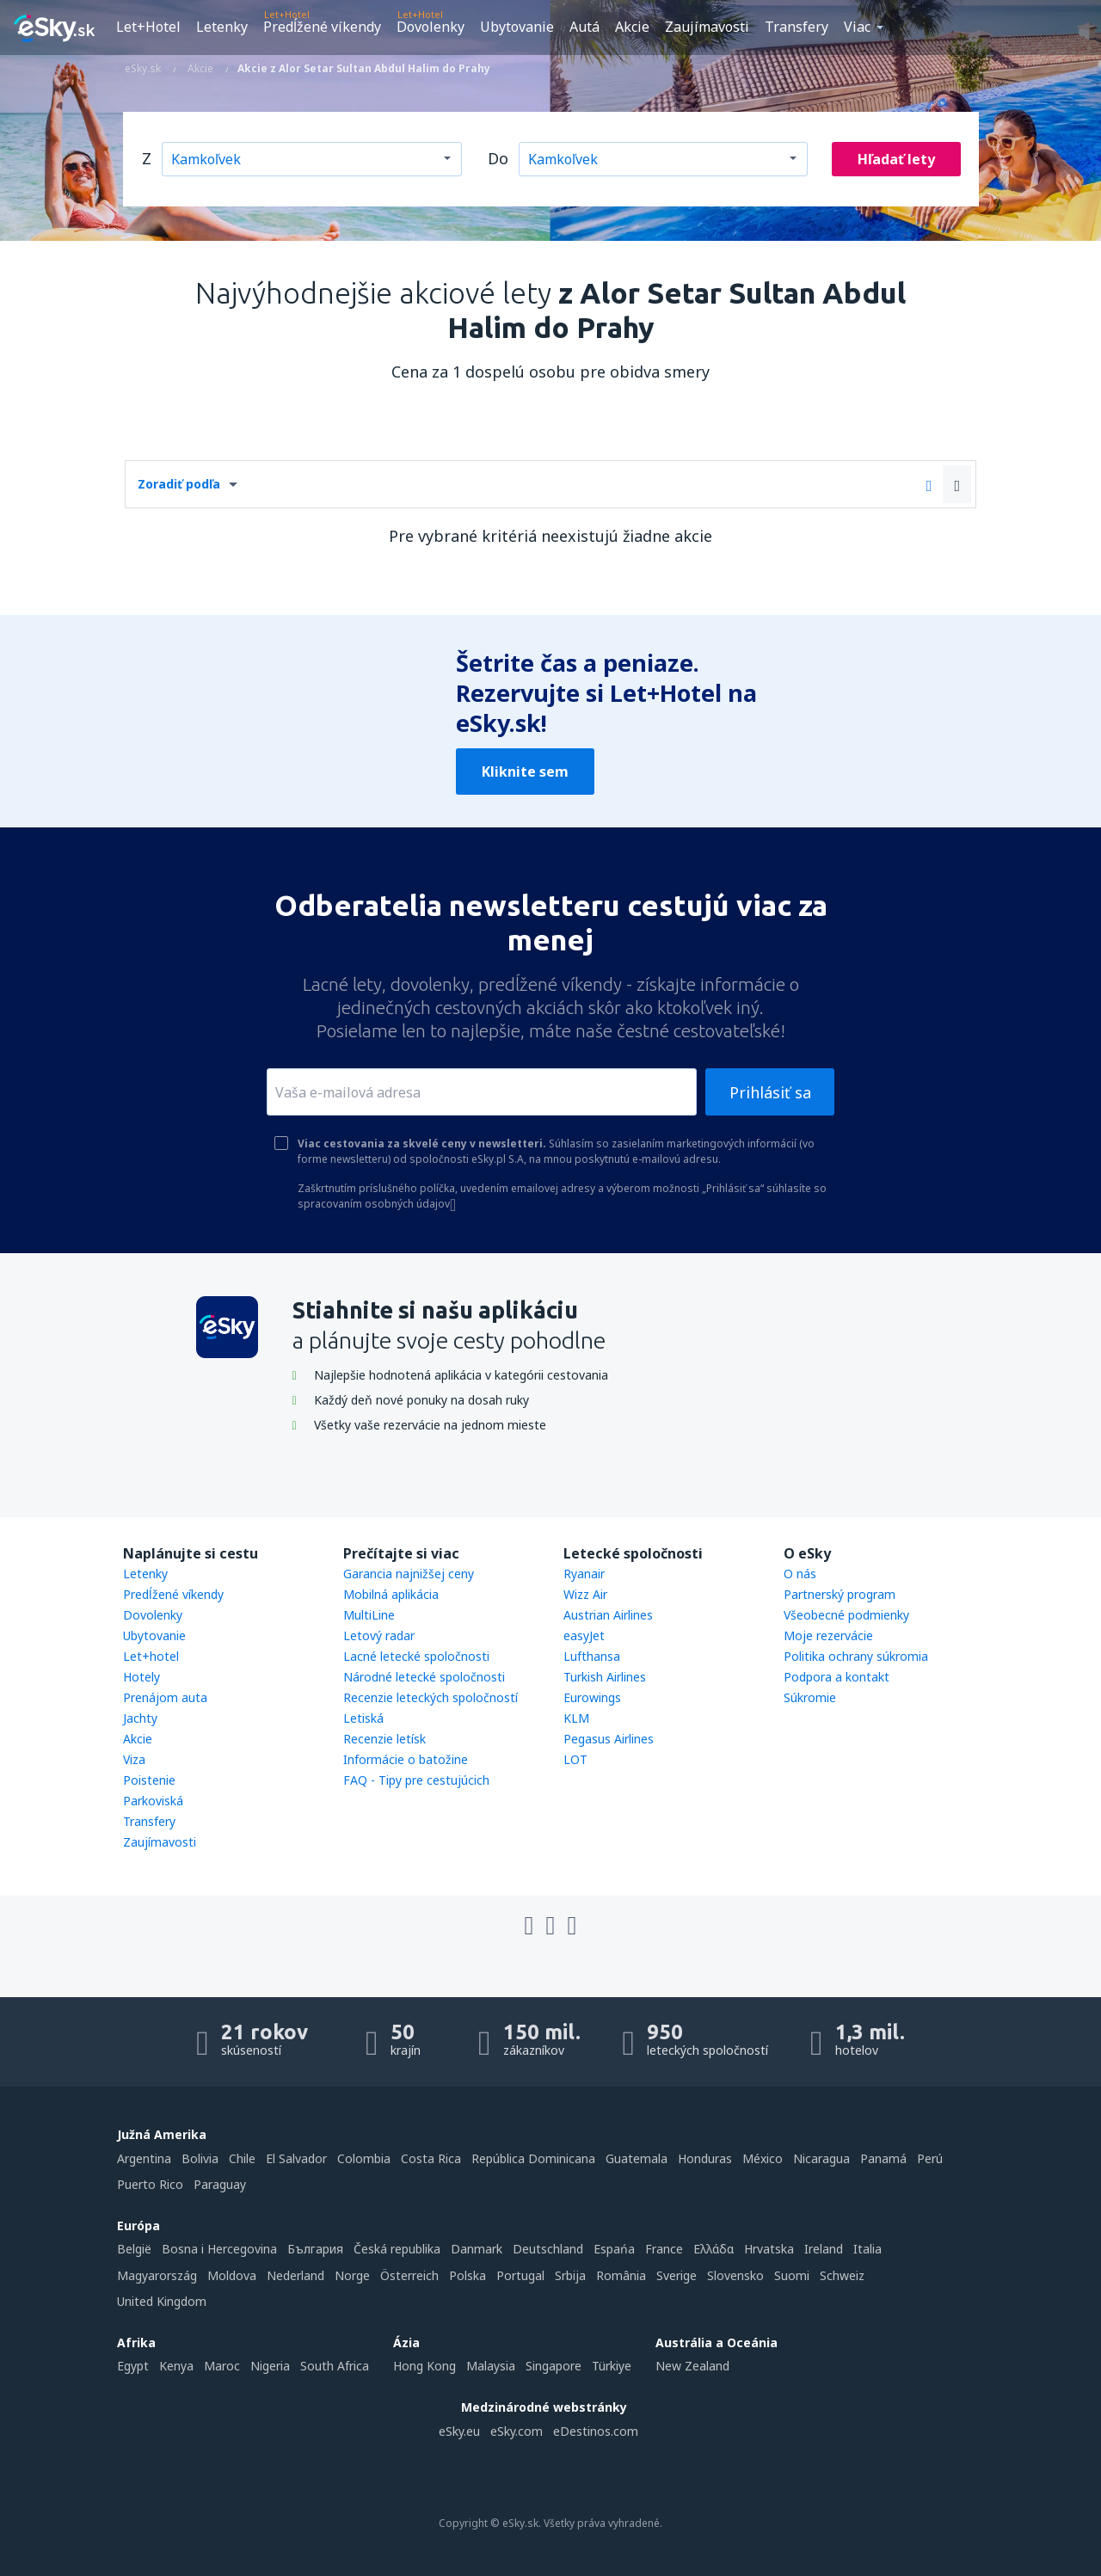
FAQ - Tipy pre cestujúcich (416, 1780)
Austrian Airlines (608, 1615)
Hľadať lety (896, 159)
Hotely (141, 1677)
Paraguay (220, 2184)
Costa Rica (431, 2158)
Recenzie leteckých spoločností (430, 1697)
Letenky (222, 26)
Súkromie (810, 1697)
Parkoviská (153, 1800)
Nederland (295, 2275)
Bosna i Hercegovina (219, 2249)
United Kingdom (161, 2301)
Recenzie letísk (384, 1739)
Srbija (570, 2275)
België (134, 2249)
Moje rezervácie (828, 1635)
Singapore (553, 2366)
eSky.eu (459, 2431)
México (762, 2158)
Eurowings (592, 1697)
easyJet (584, 1635)
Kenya (176, 2366)
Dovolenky (430, 26)
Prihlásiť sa (770, 1092)
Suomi (791, 2275)
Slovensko (735, 2275)
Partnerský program (839, 1594)
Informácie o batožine (405, 1759)
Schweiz (842, 2275)
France (664, 2249)
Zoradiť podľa (179, 484)
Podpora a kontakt (836, 1677)
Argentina (144, 2158)
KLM (576, 1718)
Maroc (222, 2366)
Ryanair (584, 1573)
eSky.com (516, 2431)
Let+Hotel (148, 26)
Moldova (231, 2275)
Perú (930, 2158)
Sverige (676, 2275)
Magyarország (157, 2275)
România (621, 2275)
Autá (584, 26)
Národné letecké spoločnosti (424, 1677)
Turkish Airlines (604, 1677)
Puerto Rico (150, 2184)
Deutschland (548, 2249)
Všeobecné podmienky (846, 1615)
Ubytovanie (517, 26)
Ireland (823, 2249)
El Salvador (296, 2158)
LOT (575, 1759)
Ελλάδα (713, 2249)
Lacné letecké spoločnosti (416, 1656)
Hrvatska (769, 2249)
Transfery (796, 26)
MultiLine (369, 1615)
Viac (857, 26)
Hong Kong (424, 2366)
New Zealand (692, 2366)
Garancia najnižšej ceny (408, 1573)
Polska (467, 2275)
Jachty (140, 1718)
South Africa (334, 2366)
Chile (242, 2158)
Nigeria (270, 2366)
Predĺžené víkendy (322, 26)
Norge (352, 2275)
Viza (134, 1759)
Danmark (476, 2249)
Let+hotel (151, 1656)
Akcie (632, 26)
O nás (800, 1573)
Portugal (520, 2275)
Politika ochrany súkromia (856, 1656)
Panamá (883, 2158)
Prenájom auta (165, 1697)
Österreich (409, 2275)
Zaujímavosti (707, 26)
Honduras (705, 2158)
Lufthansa (591, 1656)
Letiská (363, 1718)
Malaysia (490, 2366)
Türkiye (611, 2366)
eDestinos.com (595, 2431)
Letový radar (379, 1635)
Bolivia (199, 2158)
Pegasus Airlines (608, 1739)
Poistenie (149, 1780)
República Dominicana (533, 2158)
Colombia (364, 2158)
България (315, 2249)
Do (498, 158)
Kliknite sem (525, 771)
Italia (867, 2249)
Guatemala (636, 2158)
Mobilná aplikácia (391, 1594)
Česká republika (397, 2249)
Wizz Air (585, 1594)
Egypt (133, 2366)
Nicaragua (821, 2158)
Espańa (614, 2249)
